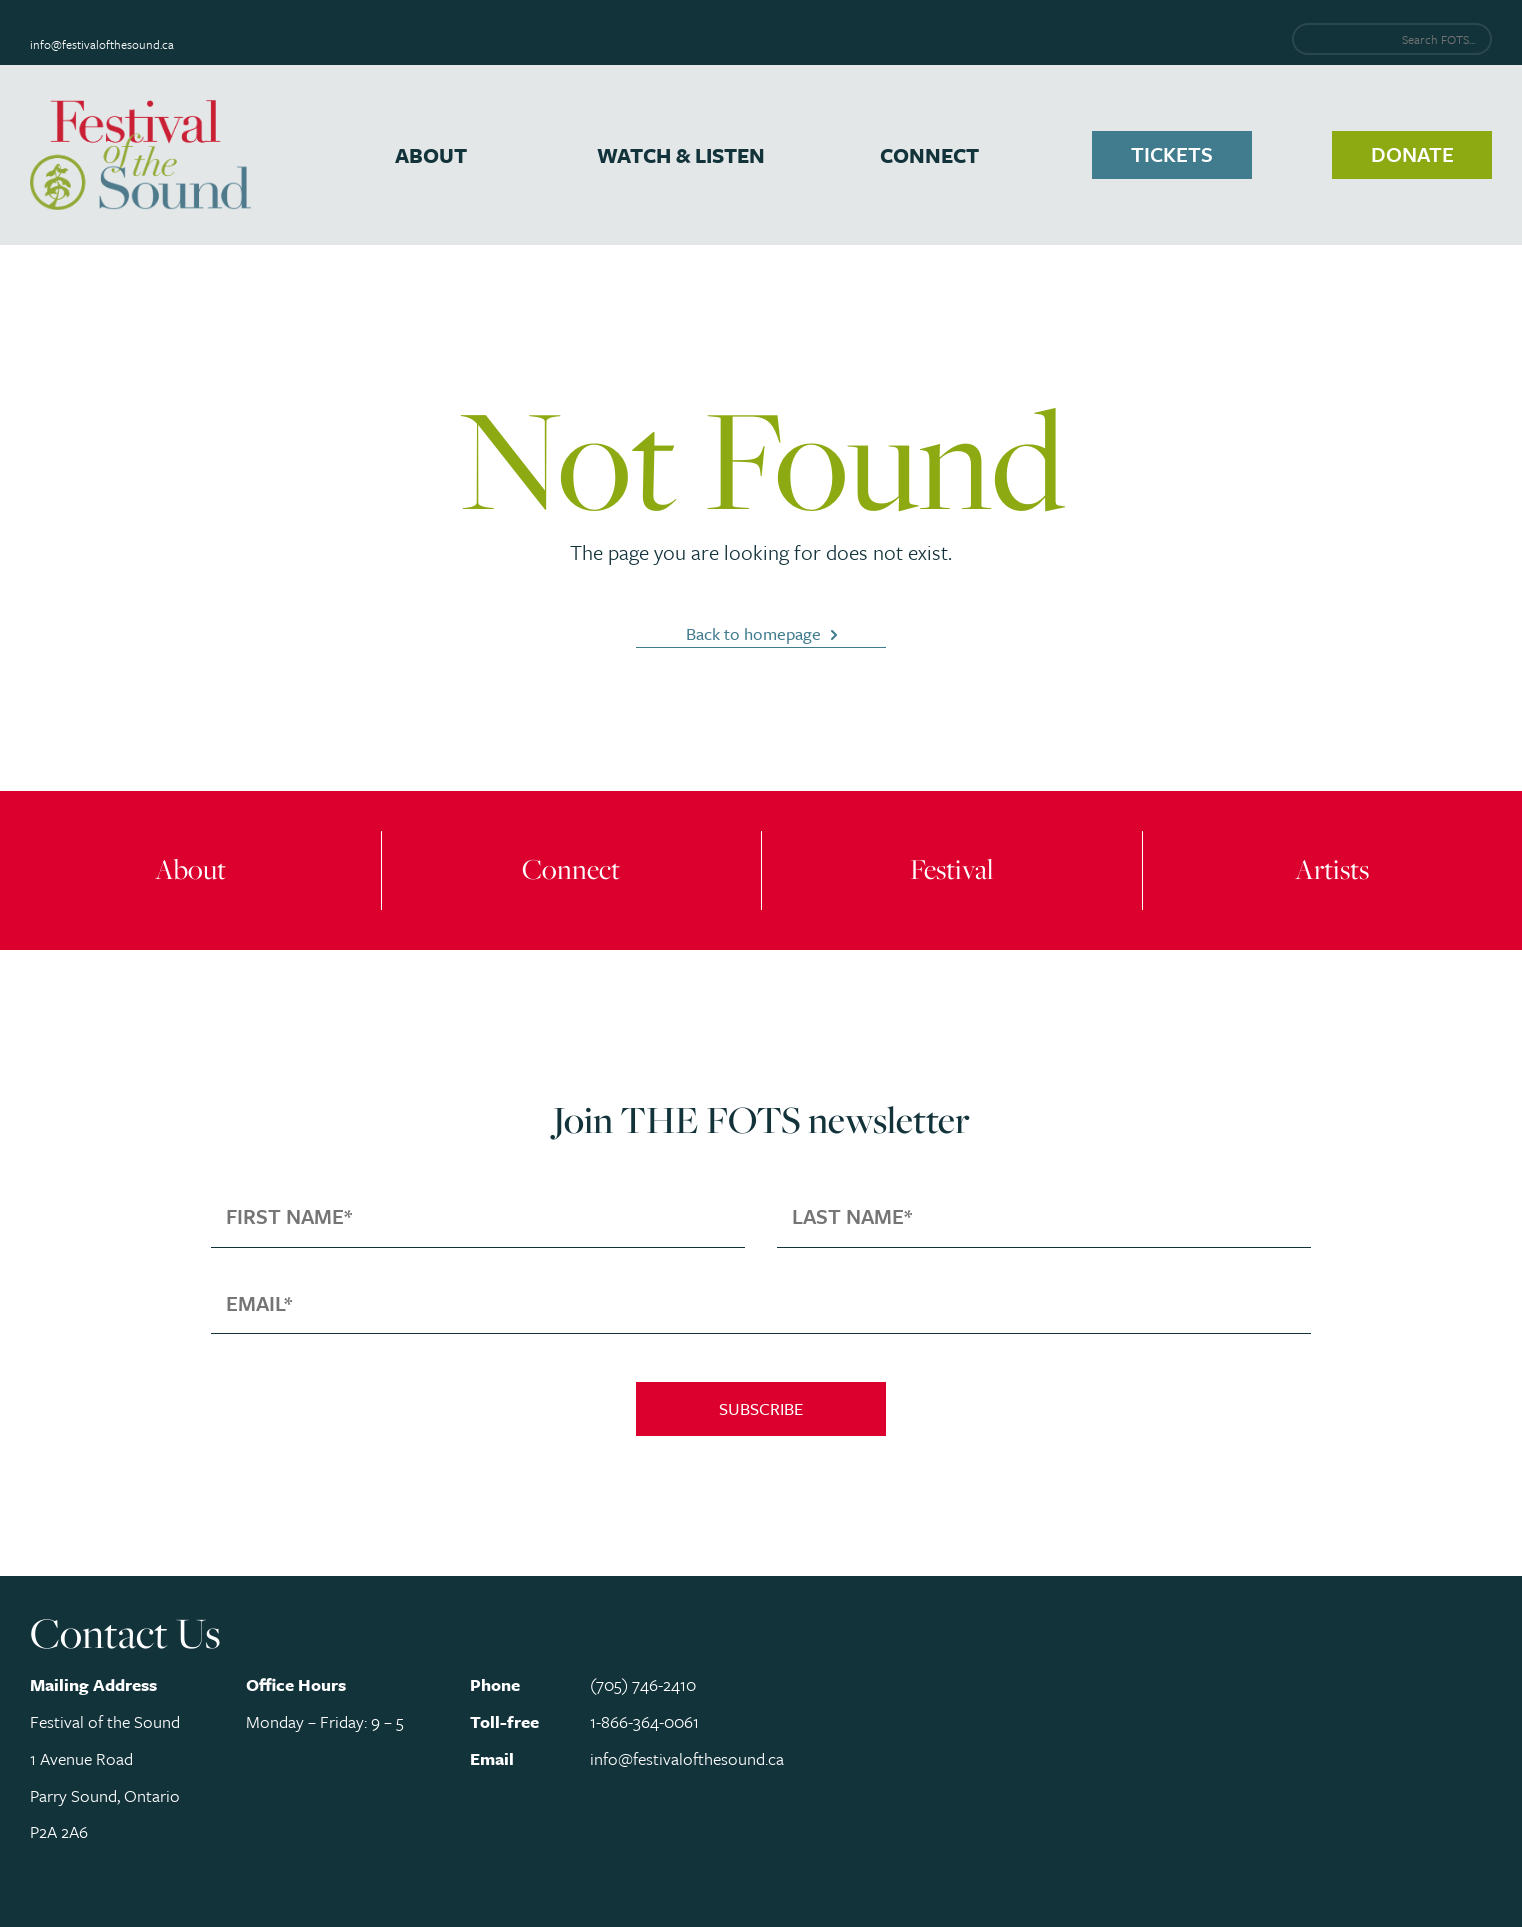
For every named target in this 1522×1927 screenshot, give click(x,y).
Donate (1412, 154)
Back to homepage (753, 633)
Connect (929, 155)
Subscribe (761, 1408)
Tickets (1172, 154)
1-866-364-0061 (644, 1721)
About (431, 155)
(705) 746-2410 (643, 1684)
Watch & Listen (681, 155)
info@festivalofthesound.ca (102, 44)
